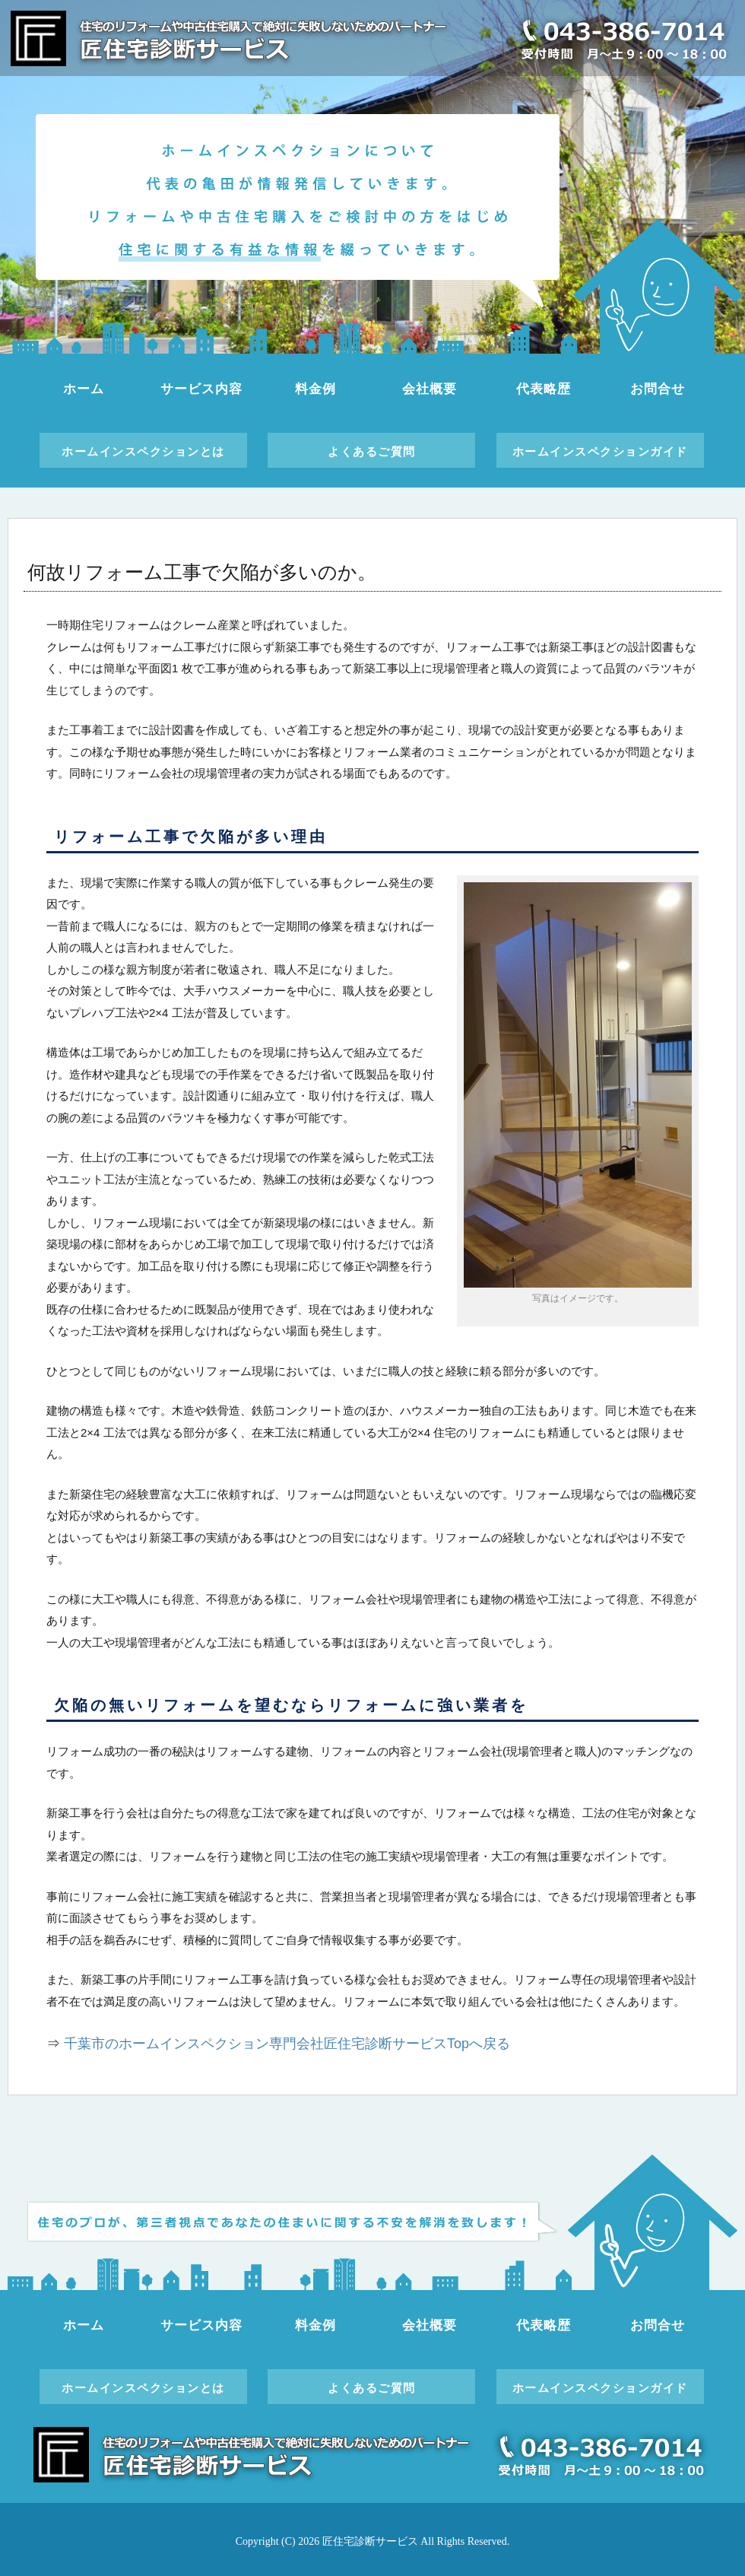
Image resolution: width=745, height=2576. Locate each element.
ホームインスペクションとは (143, 451)
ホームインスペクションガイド (600, 451)
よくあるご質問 (372, 451)
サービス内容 (201, 389)
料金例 (315, 389)
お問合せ (657, 389)
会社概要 (429, 389)
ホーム (83, 389)
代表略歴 (543, 389)
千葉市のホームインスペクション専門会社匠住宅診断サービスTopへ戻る (287, 2043)
